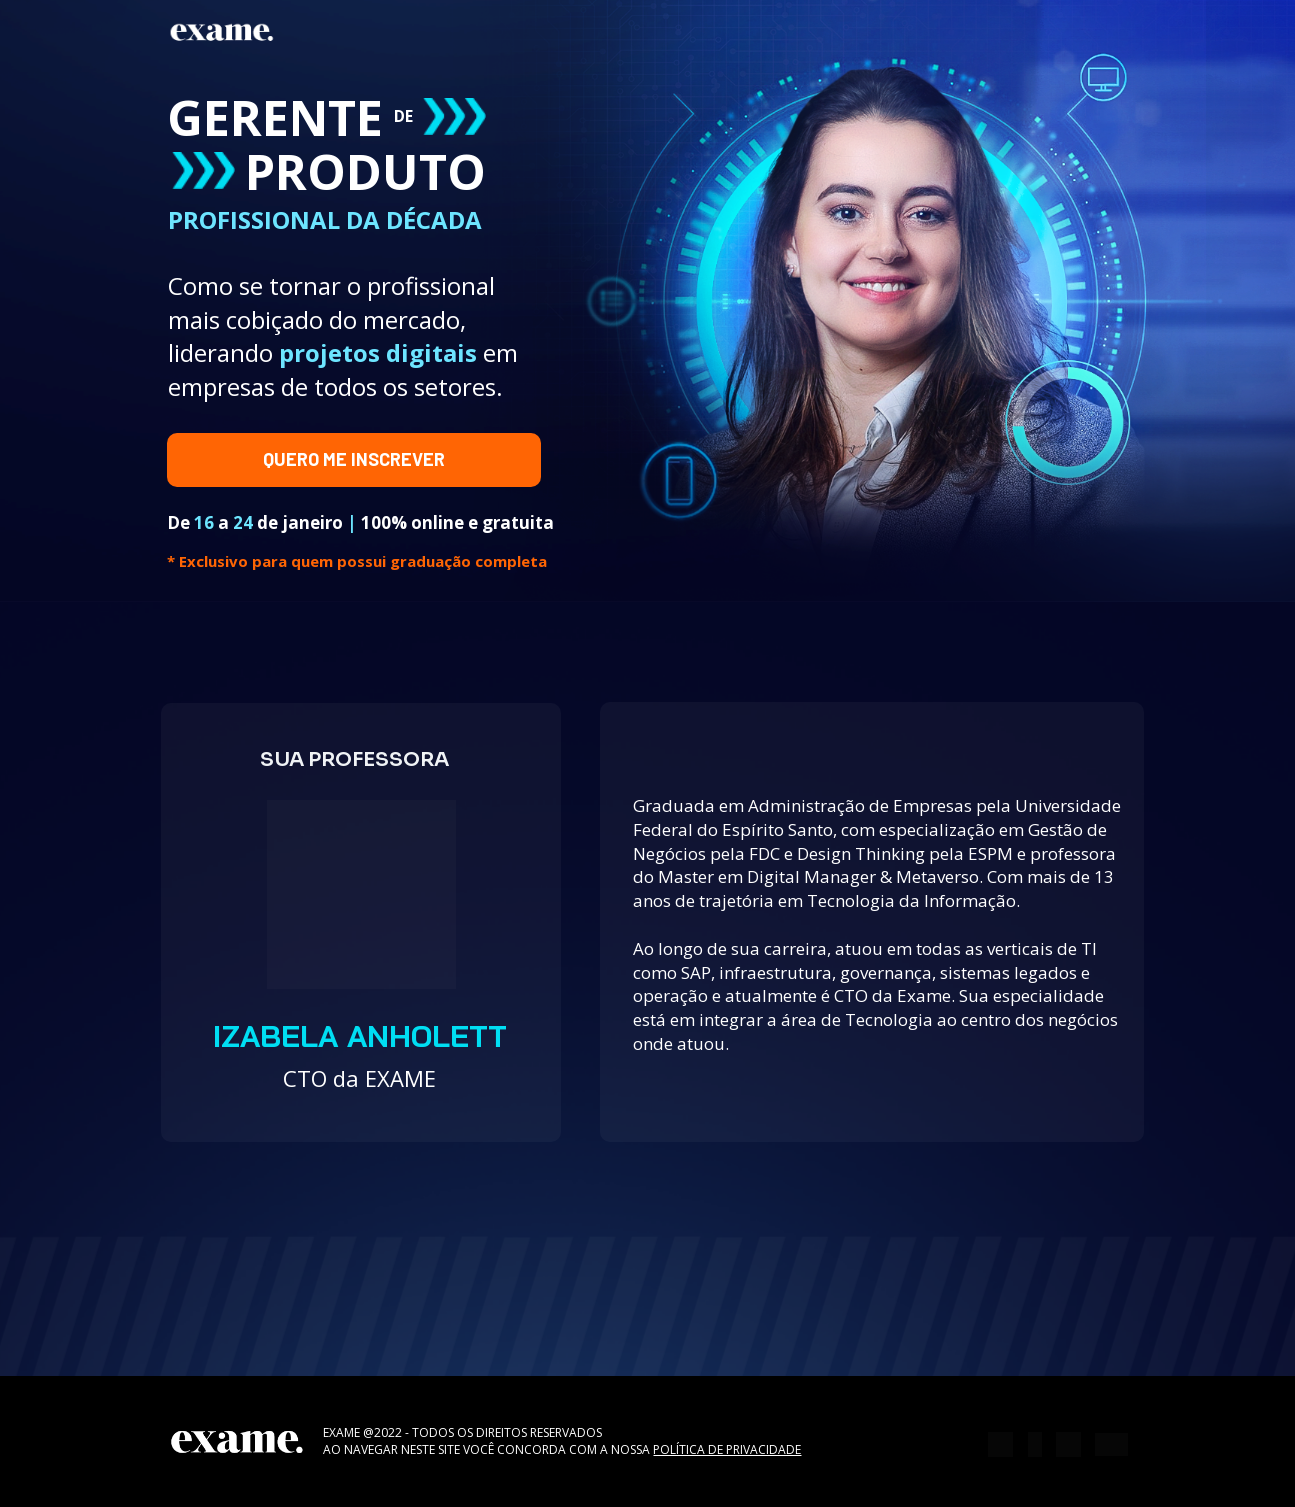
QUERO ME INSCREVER (354, 459)
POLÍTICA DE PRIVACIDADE (727, 1449)
